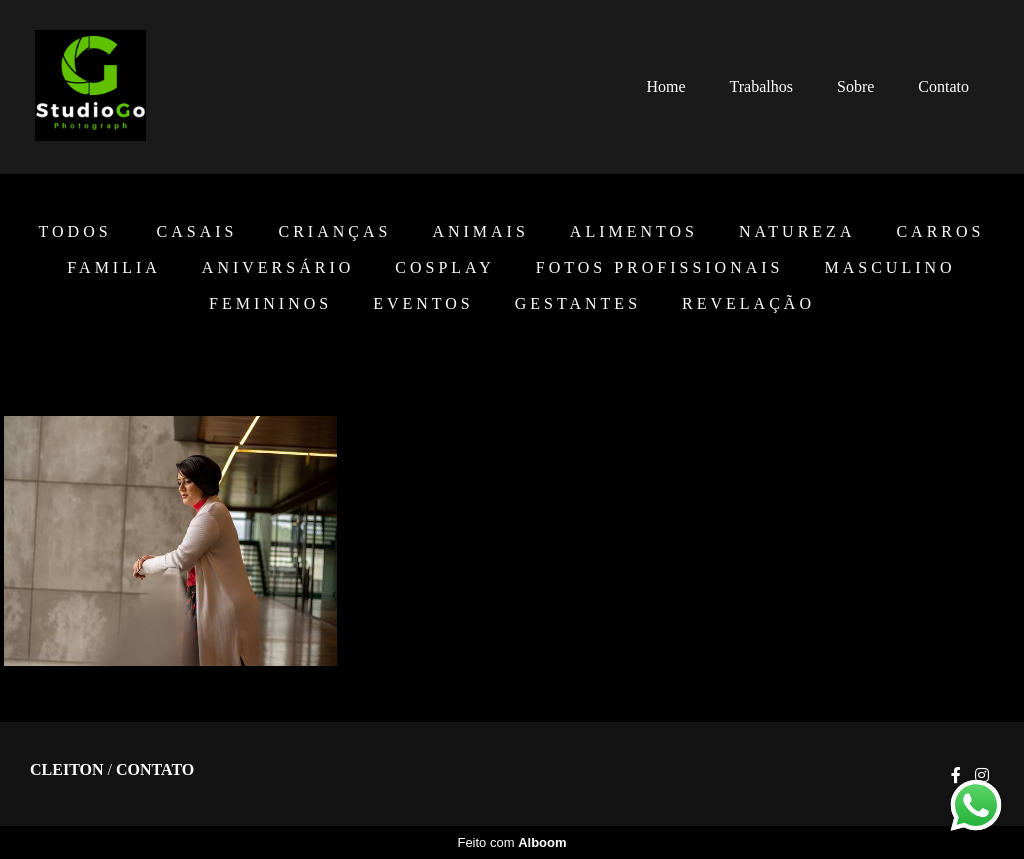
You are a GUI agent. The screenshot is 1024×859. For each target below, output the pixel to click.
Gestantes (578, 304)
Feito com (511, 842)
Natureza (797, 232)
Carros (940, 232)
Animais (480, 232)
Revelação (748, 304)
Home (665, 86)
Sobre (855, 86)
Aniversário (278, 268)
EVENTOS (423, 304)
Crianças (334, 232)
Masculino (890, 268)
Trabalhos (761, 86)
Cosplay (444, 268)
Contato (943, 86)
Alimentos (634, 232)
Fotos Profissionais (660, 268)
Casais (197, 232)
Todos (75, 232)
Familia (113, 268)
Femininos (270, 304)
